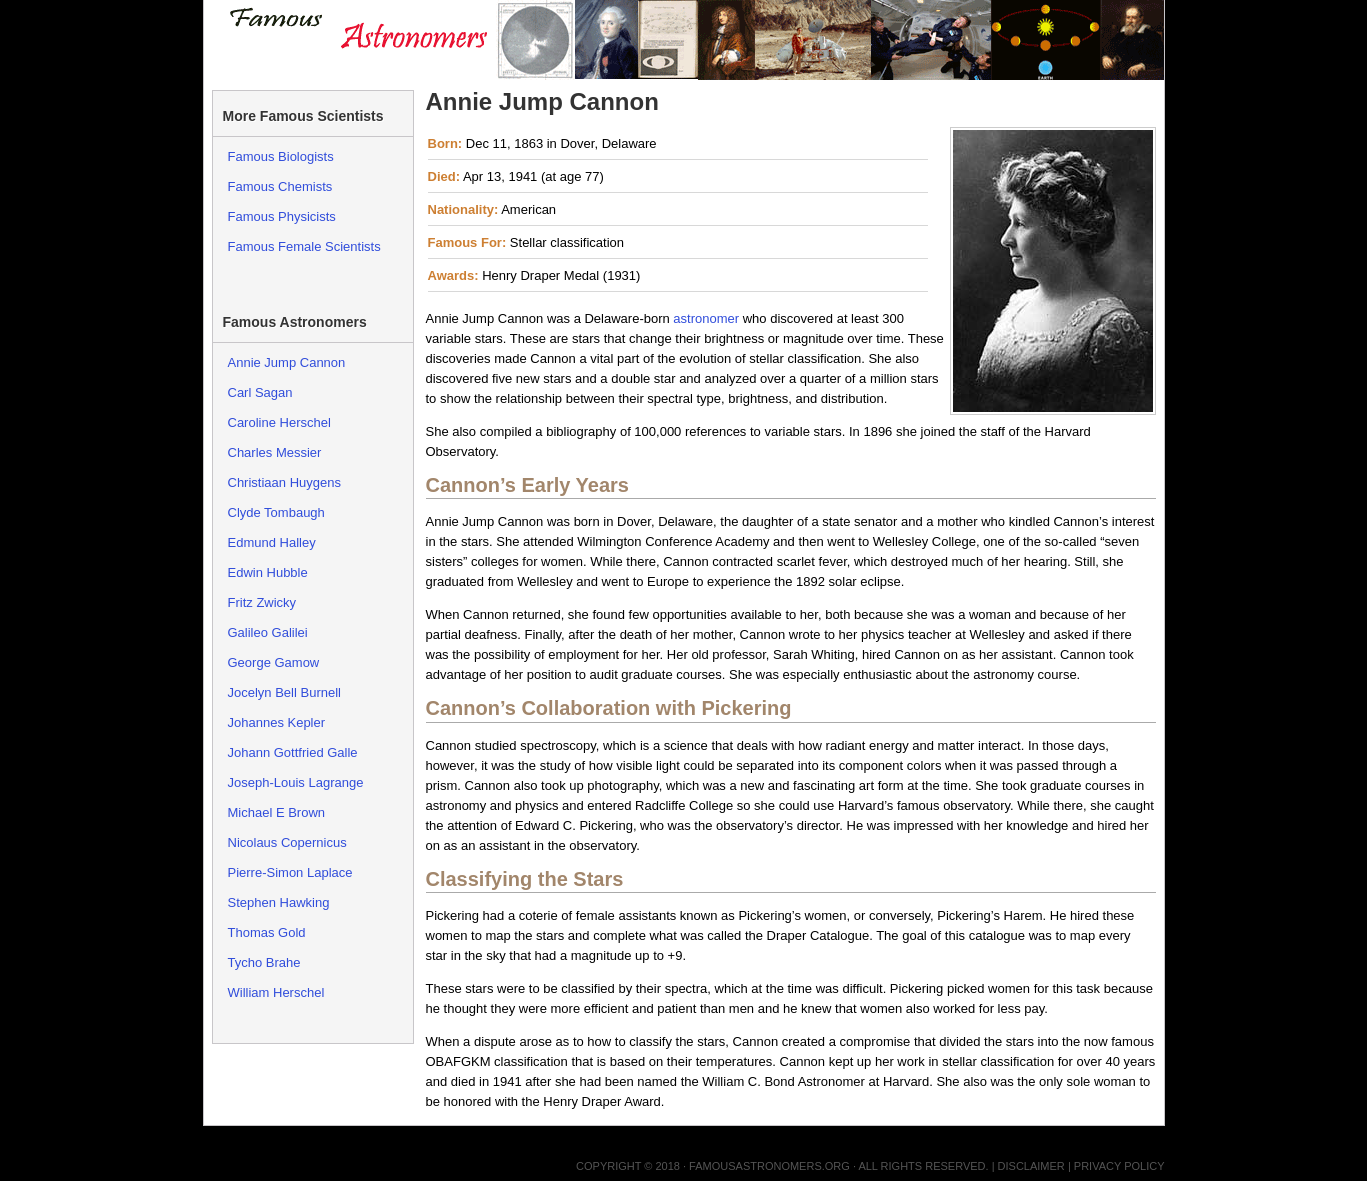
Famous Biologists (281, 156)
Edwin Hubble (268, 572)
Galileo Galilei (268, 632)
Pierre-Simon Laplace (290, 872)
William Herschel (276, 992)
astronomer (706, 318)
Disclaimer (1031, 1166)
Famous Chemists (280, 186)
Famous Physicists (282, 216)
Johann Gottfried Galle (293, 752)
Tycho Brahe (264, 962)
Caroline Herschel (279, 422)
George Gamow (274, 662)
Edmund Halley (272, 542)
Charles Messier (275, 452)
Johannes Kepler (277, 722)
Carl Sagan (260, 392)
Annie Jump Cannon (287, 362)
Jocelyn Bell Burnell (284, 692)
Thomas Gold (267, 932)
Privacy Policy (1119, 1166)
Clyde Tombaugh (276, 512)
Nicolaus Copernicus (287, 842)
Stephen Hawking (279, 902)
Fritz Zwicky (262, 602)
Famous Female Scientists (304, 246)
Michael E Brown (277, 812)
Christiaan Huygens (284, 482)
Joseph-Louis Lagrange (296, 782)
